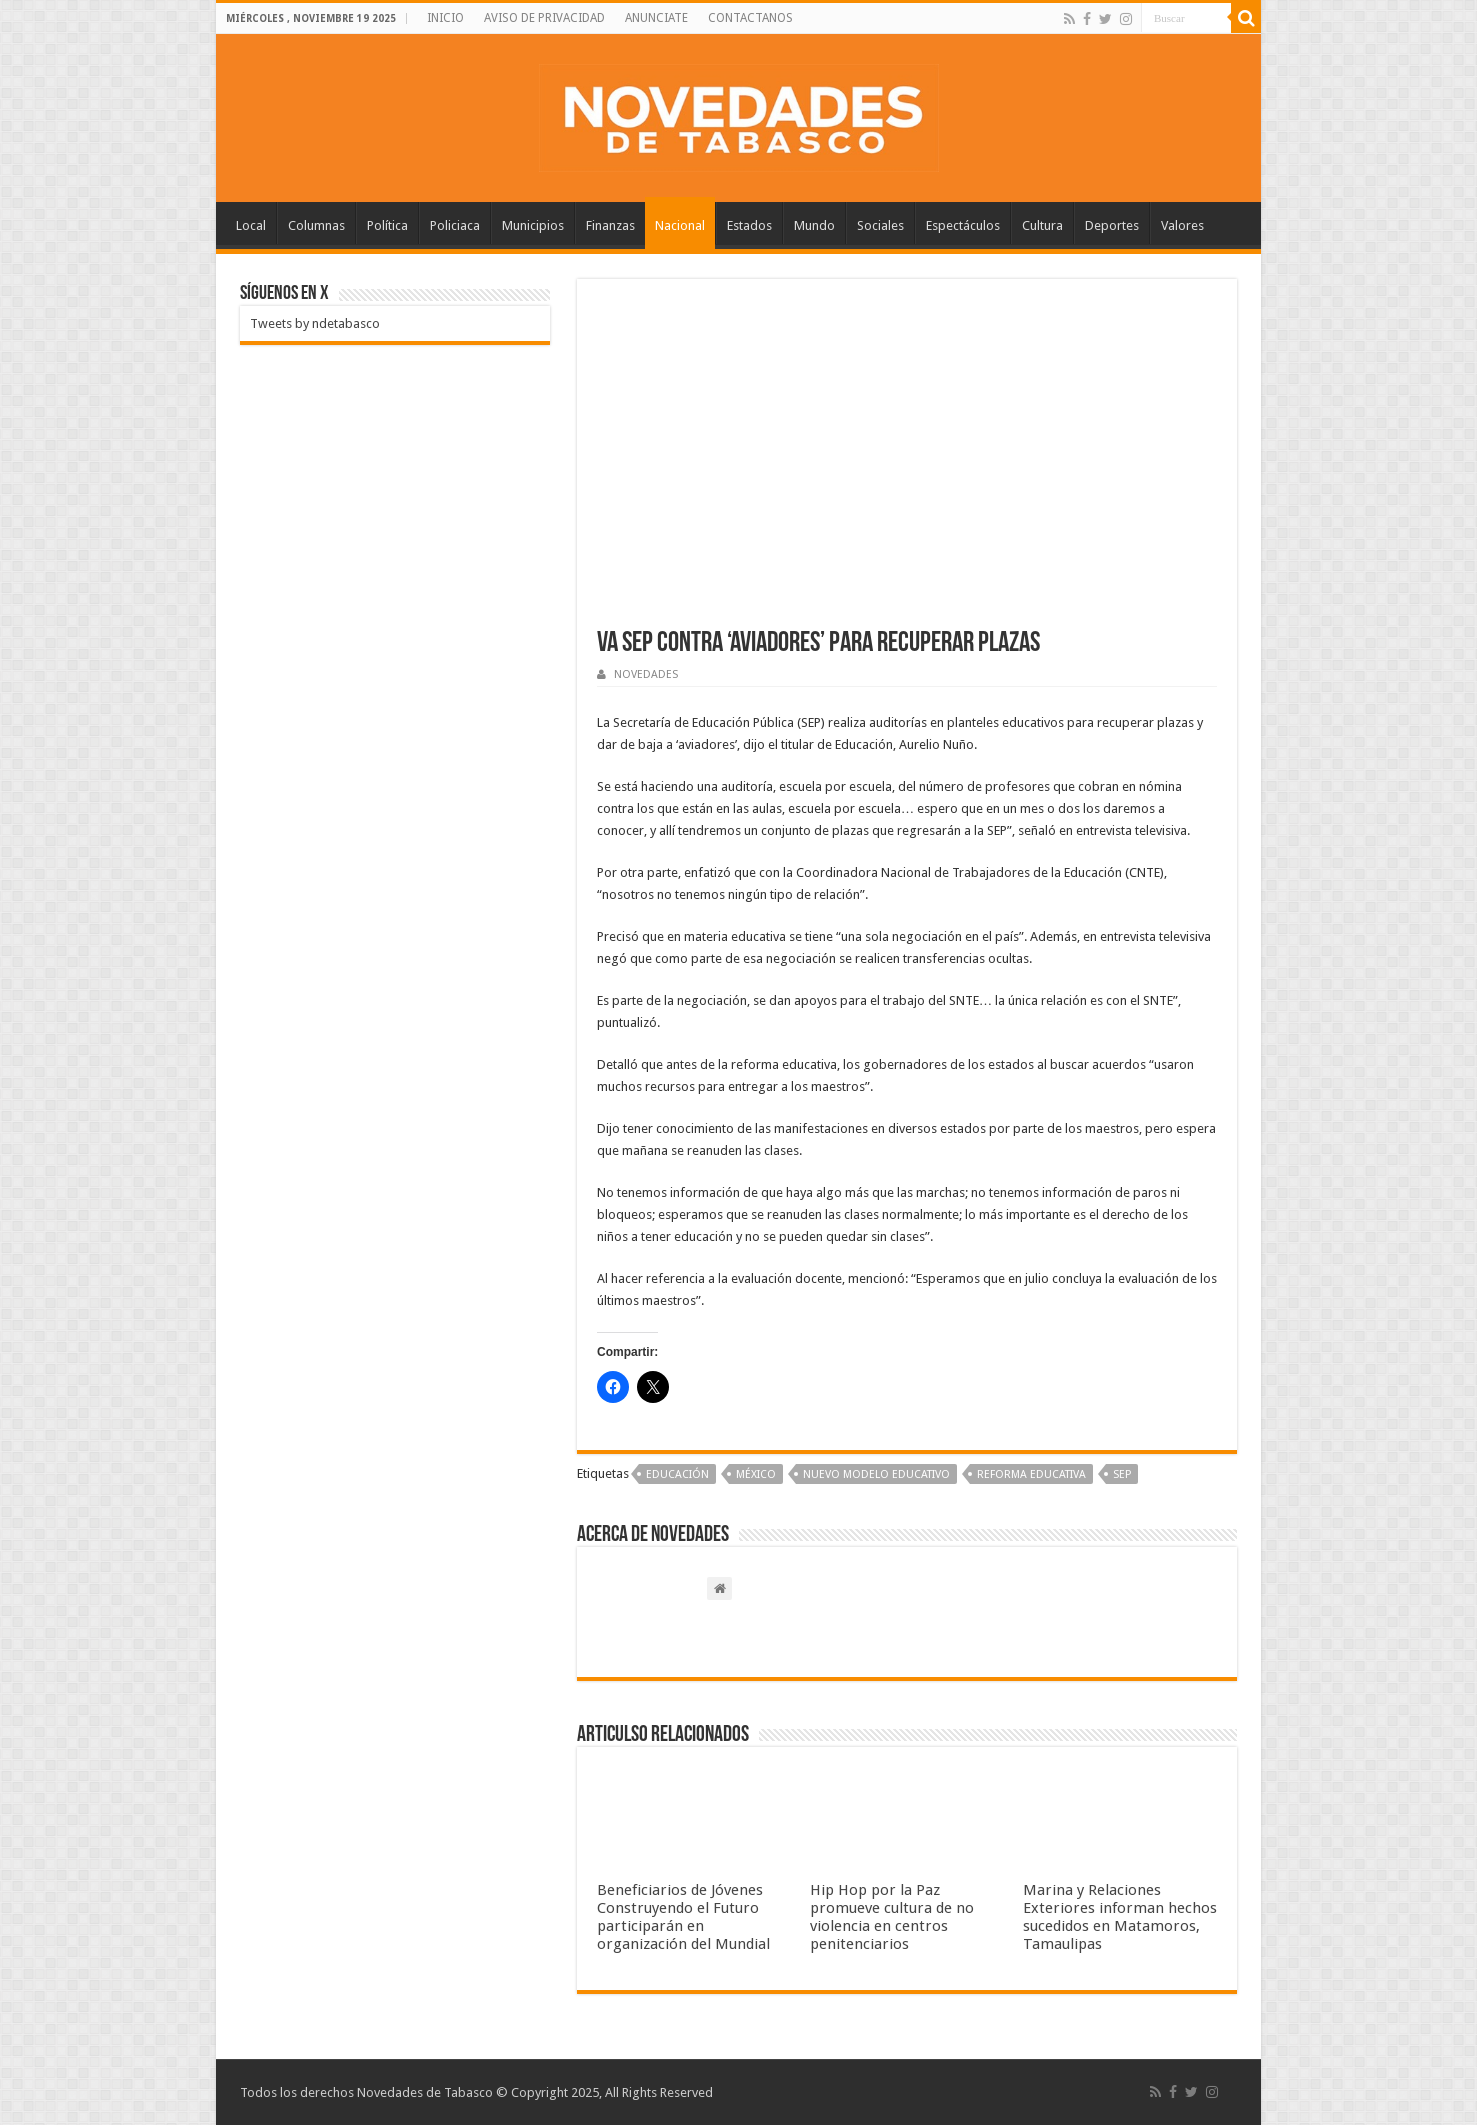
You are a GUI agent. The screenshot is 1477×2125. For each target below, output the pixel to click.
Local (251, 225)
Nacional (680, 225)
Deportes (1112, 225)
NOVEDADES (646, 674)
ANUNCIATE (656, 18)
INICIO (445, 18)
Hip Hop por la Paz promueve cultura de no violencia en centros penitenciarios (892, 1917)
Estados (749, 225)
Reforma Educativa (1031, 1474)
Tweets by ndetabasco (315, 323)
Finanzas (610, 225)
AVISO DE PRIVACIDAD (544, 18)
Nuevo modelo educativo (876, 1474)
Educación (677, 1474)
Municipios (533, 225)
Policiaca (455, 225)
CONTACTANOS (750, 18)
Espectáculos (963, 225)
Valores (1182, 225)
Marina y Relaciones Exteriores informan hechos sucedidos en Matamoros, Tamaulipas (1120, 1917)
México (756, 1474)
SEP (1122, 1474)
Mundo (814, 225)
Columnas (316, 225)
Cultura (1042, 225)
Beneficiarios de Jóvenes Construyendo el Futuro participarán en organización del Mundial (683, 1917)
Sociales (880, 225)
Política (387, 225)
